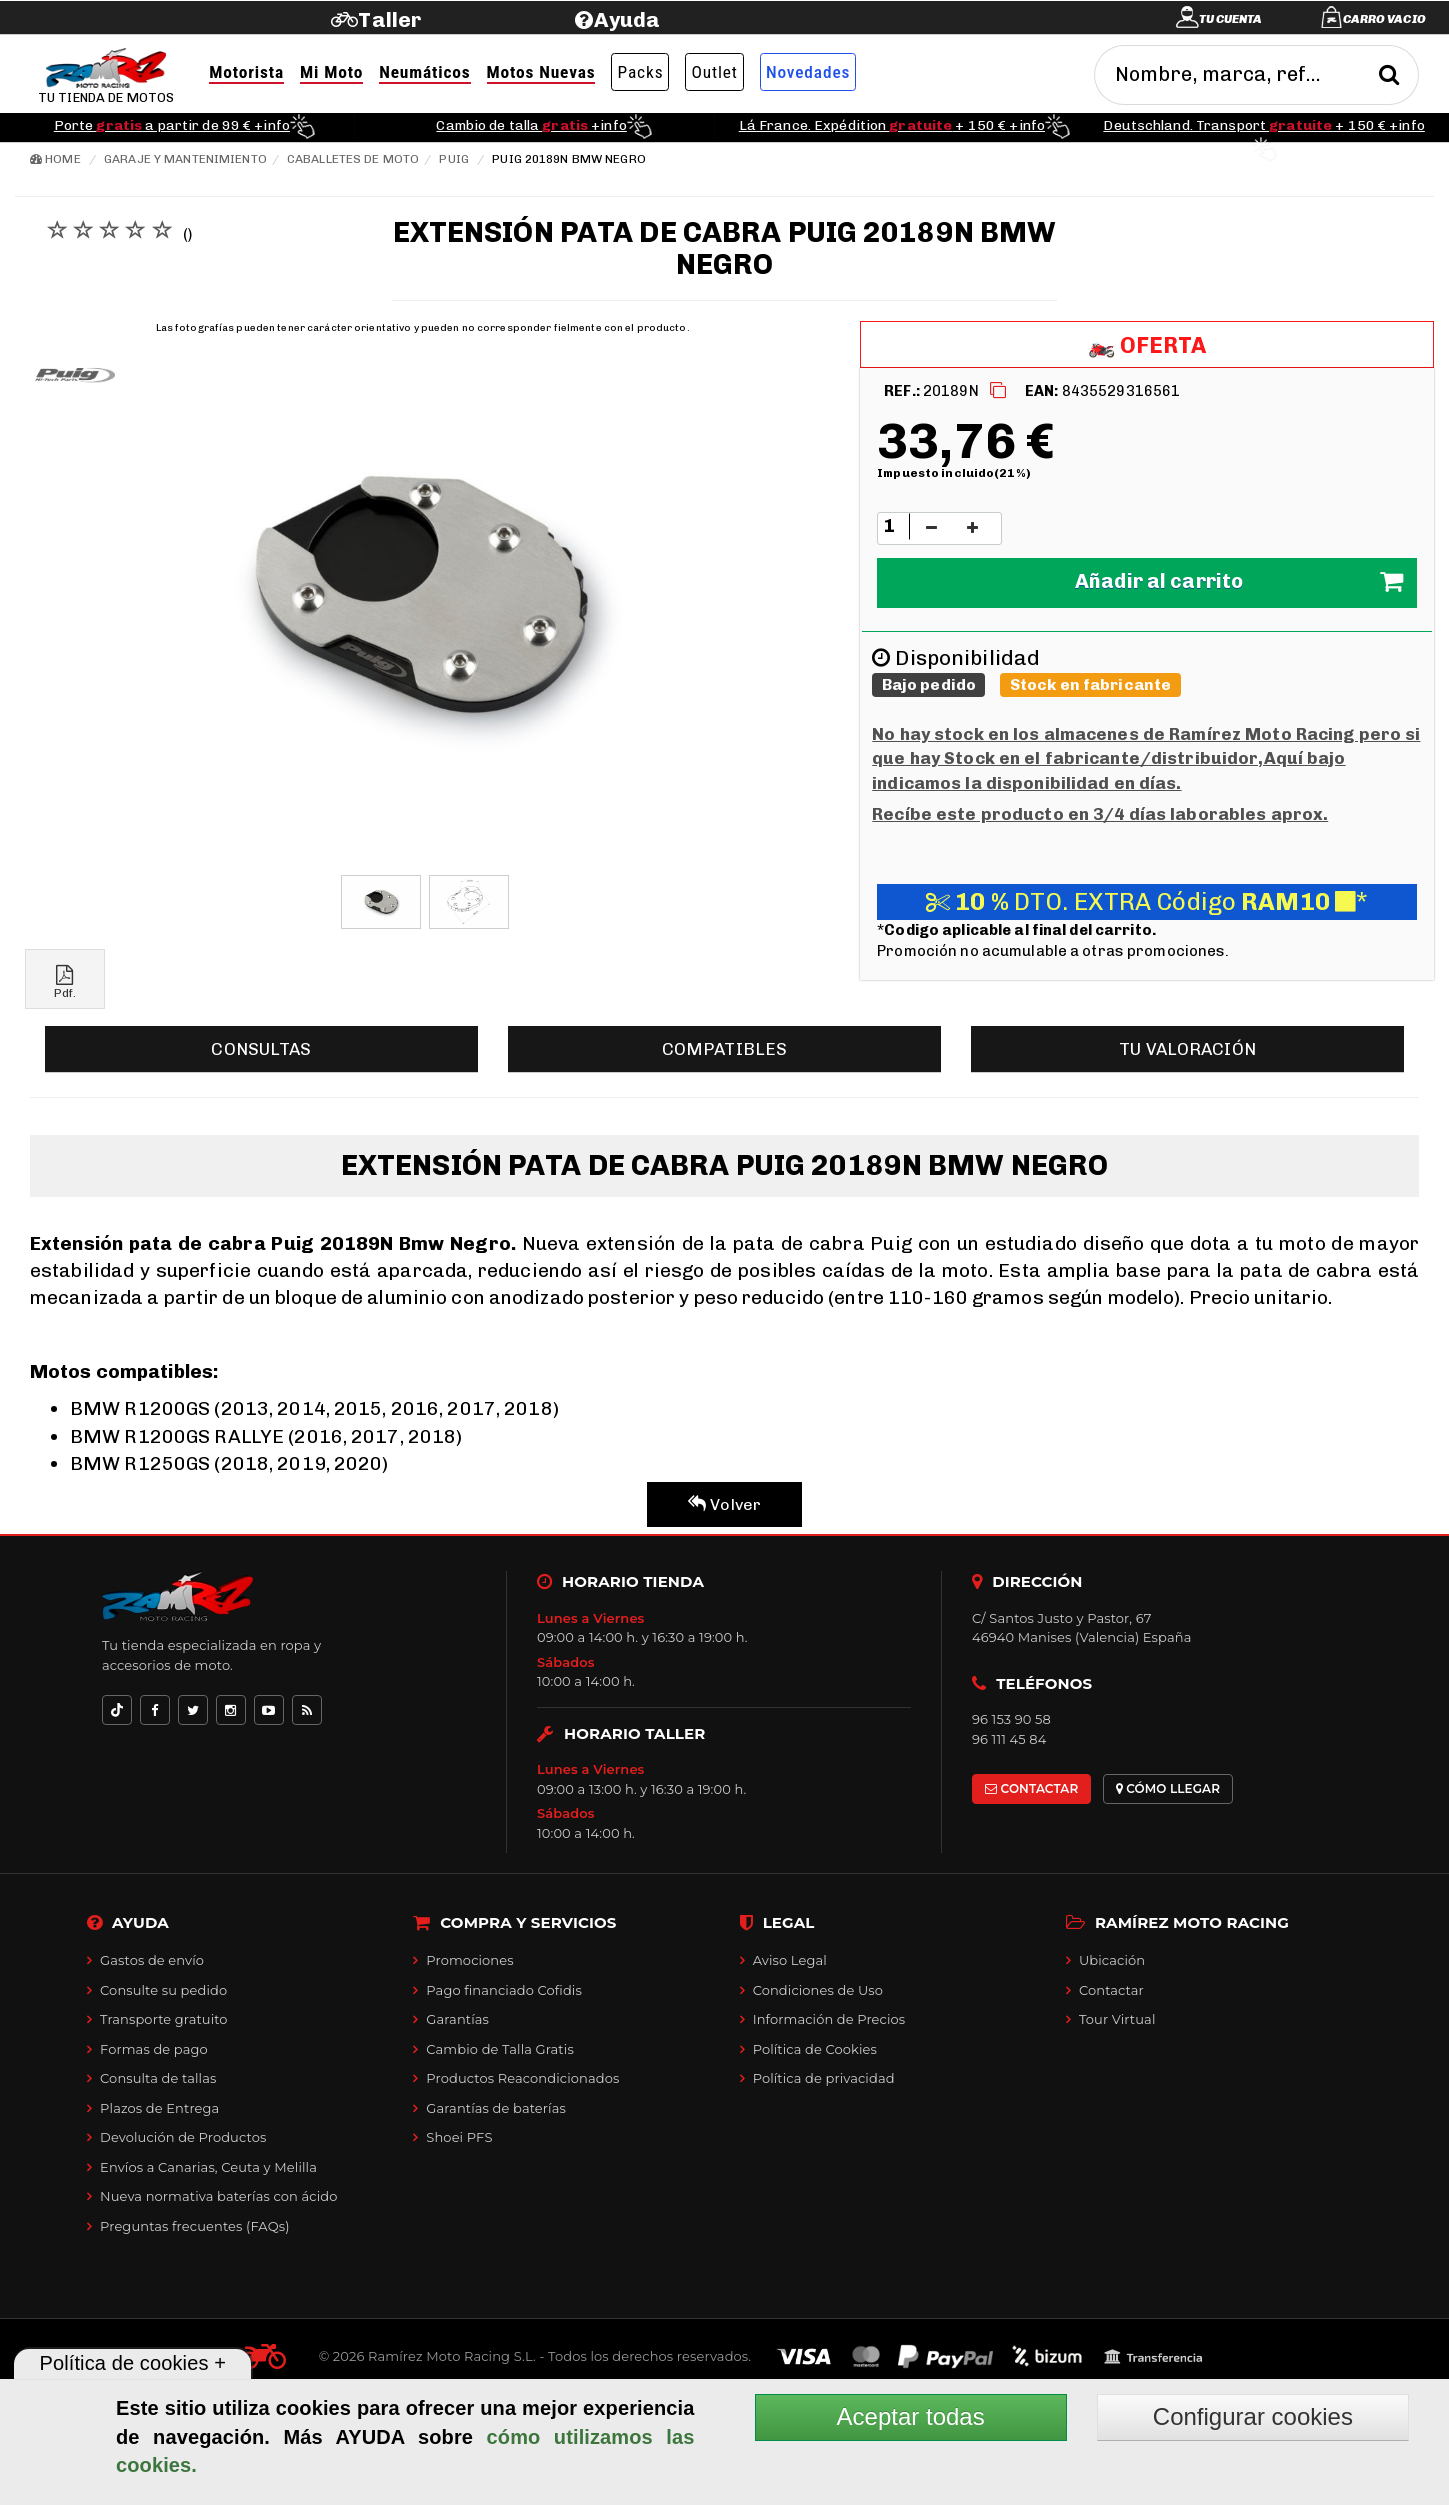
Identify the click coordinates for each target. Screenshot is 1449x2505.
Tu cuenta (1231, 19)
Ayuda (627, 19)
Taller (389, 19)
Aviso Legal (790, 1960)
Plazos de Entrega (159, 2108)
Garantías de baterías (496, 2108)
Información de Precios (829, 2019)
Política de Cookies (815, 2049)
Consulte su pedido (163, 1990)
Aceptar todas (911, 2416)
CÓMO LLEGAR (1168, 1788)
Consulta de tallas (158, 2078)
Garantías (457, 2019)
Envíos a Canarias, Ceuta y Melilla (208, 2167)
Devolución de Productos (183, 2137)
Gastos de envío (152, 1960)
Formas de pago (154, 2049)
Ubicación (1112, 1960)
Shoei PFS (459, 2137)
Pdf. (65, 982)
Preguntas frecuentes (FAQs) (194, 2226)
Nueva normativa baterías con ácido (218, 2196)
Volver (724, 1504)
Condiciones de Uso (818, 1990)
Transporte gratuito (164, 2019)
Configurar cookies (1253, 2416)
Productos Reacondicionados (522, 2078)
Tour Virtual (1117, 2019)
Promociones (469, 1960)
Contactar (1111, 1990)
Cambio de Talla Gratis (500, 2049)
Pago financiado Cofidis (504, 1990)
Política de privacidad (824, 2078)
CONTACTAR (1031, 1788)
